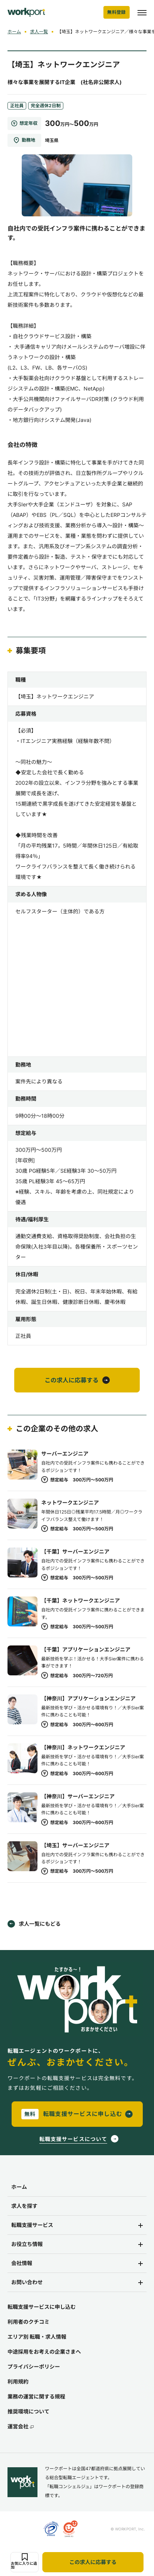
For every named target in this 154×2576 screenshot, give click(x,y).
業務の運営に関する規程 (36, 2396)
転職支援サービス (32, 2225)
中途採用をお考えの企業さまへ (44, 2351)
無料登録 (116, 12)
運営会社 (20, 2426)
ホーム (14, 31)
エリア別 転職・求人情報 (36, 2336)
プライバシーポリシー (33, 2366)
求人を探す (24, 2206)
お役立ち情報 (27, 2244)
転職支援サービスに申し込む (41, 2307)
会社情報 (21, 2263)
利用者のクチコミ (28, 2322)
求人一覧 (39, 31)
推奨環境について (28, 2411)
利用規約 (17, 2381)
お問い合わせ (27, 2282)
